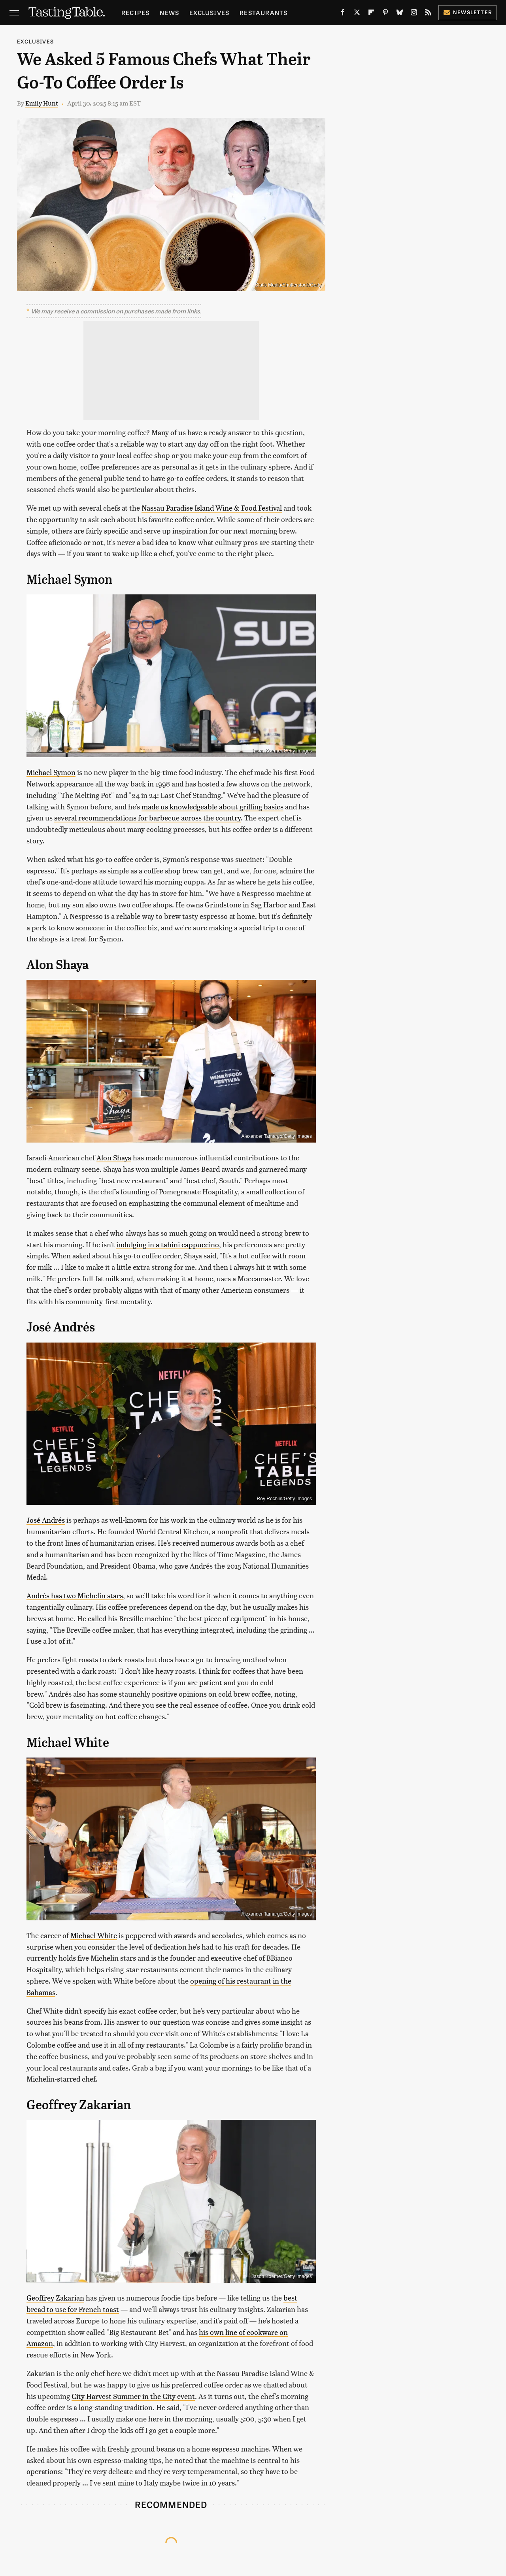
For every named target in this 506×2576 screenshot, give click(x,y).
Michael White (93, 1935)
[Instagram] (414, 14)
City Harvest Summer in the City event (133, 2396)
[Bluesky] (400, 14)
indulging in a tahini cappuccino (167, 1244)
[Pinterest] (385, 14)
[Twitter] (357, 14)
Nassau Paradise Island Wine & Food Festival (212, 508)
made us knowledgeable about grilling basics (212, 806)
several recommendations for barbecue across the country (147, 817)
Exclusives (209, 12)
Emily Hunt (41, 102)
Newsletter (467, 12)
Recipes (135, 12)
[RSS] (428, 14)
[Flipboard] (371, 14)
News (169, 12)
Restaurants (263, 12)
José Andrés (45, 1520)
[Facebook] (343, 14)
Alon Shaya (113, 1157)
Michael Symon (51, 772)
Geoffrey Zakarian (55, 2298)
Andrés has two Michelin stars (74, 1595)
